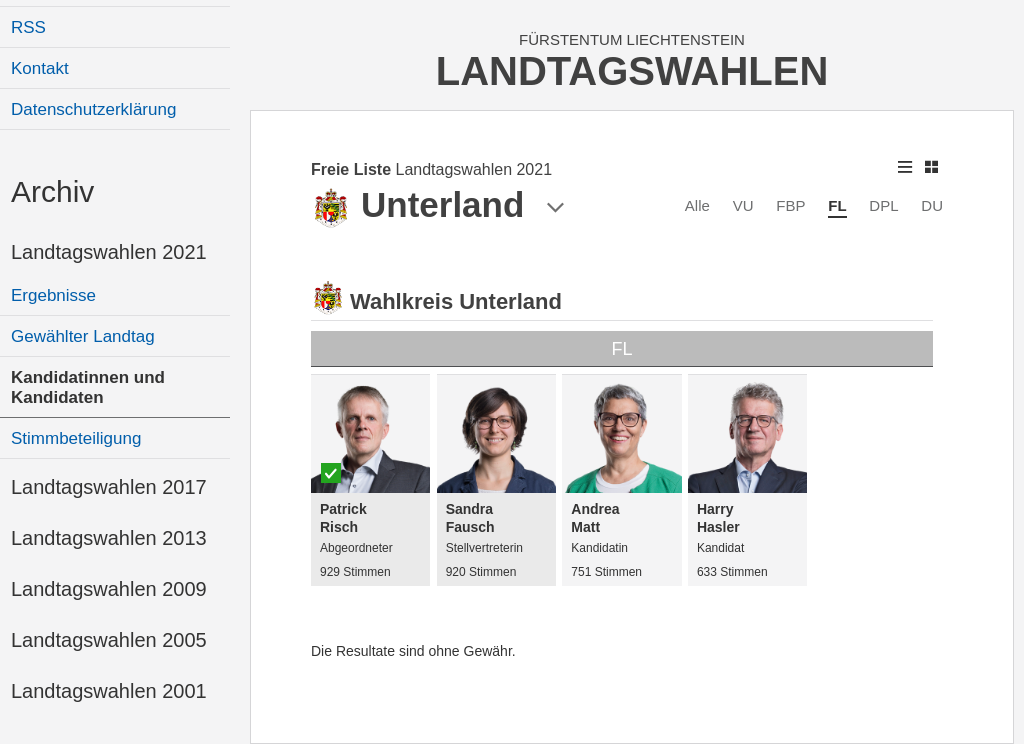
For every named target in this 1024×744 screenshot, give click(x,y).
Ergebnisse (53, 295)
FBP (790, 205)
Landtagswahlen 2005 (109, 640)
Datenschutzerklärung (93, 109)
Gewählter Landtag (83, 336)
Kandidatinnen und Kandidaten (88, 387)
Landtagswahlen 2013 (109, 538)
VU (743, 205)
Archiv (52, 191)
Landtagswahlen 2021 (109, 252)
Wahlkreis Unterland (456, 301)
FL (837, 205)
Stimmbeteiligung (76, 438)
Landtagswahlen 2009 (109, 589)
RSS (28, 27)
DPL (883, 205)
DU (932, 205)
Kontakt (40, 68)
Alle (697, 205)
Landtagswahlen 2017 (109, 487)
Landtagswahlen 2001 (109, 691)
